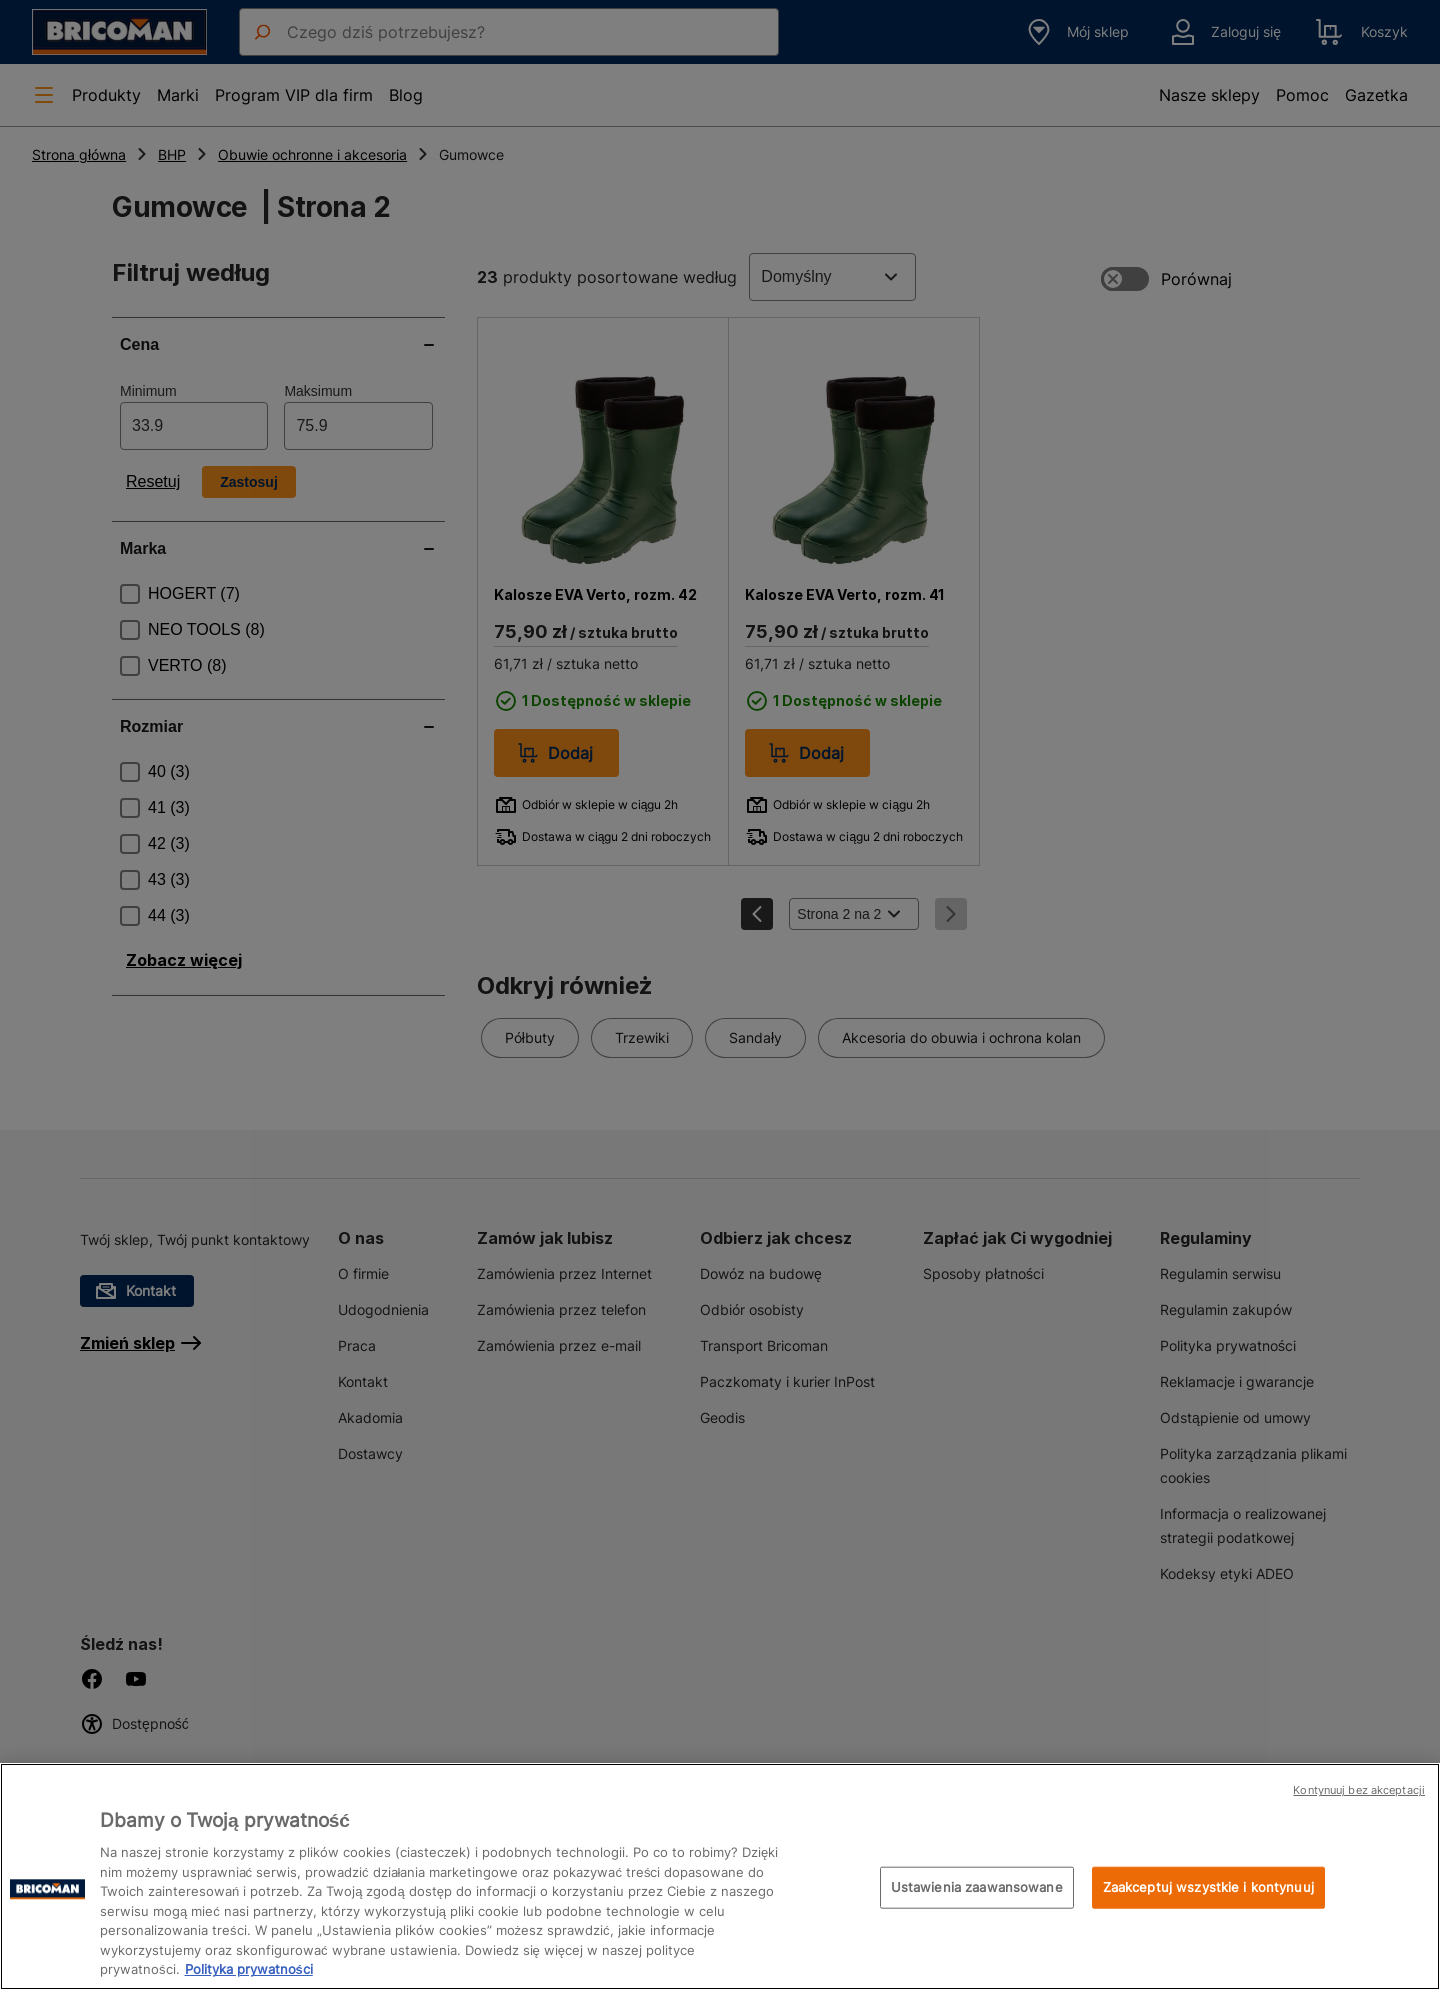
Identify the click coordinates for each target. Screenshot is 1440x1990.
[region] (720, 1876)
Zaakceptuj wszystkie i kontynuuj (1208, 1887)
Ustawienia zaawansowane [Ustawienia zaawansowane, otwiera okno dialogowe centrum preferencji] (977, 1887)
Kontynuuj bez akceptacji (1359, 1790)
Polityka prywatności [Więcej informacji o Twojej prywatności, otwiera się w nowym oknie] (249, 1969)
